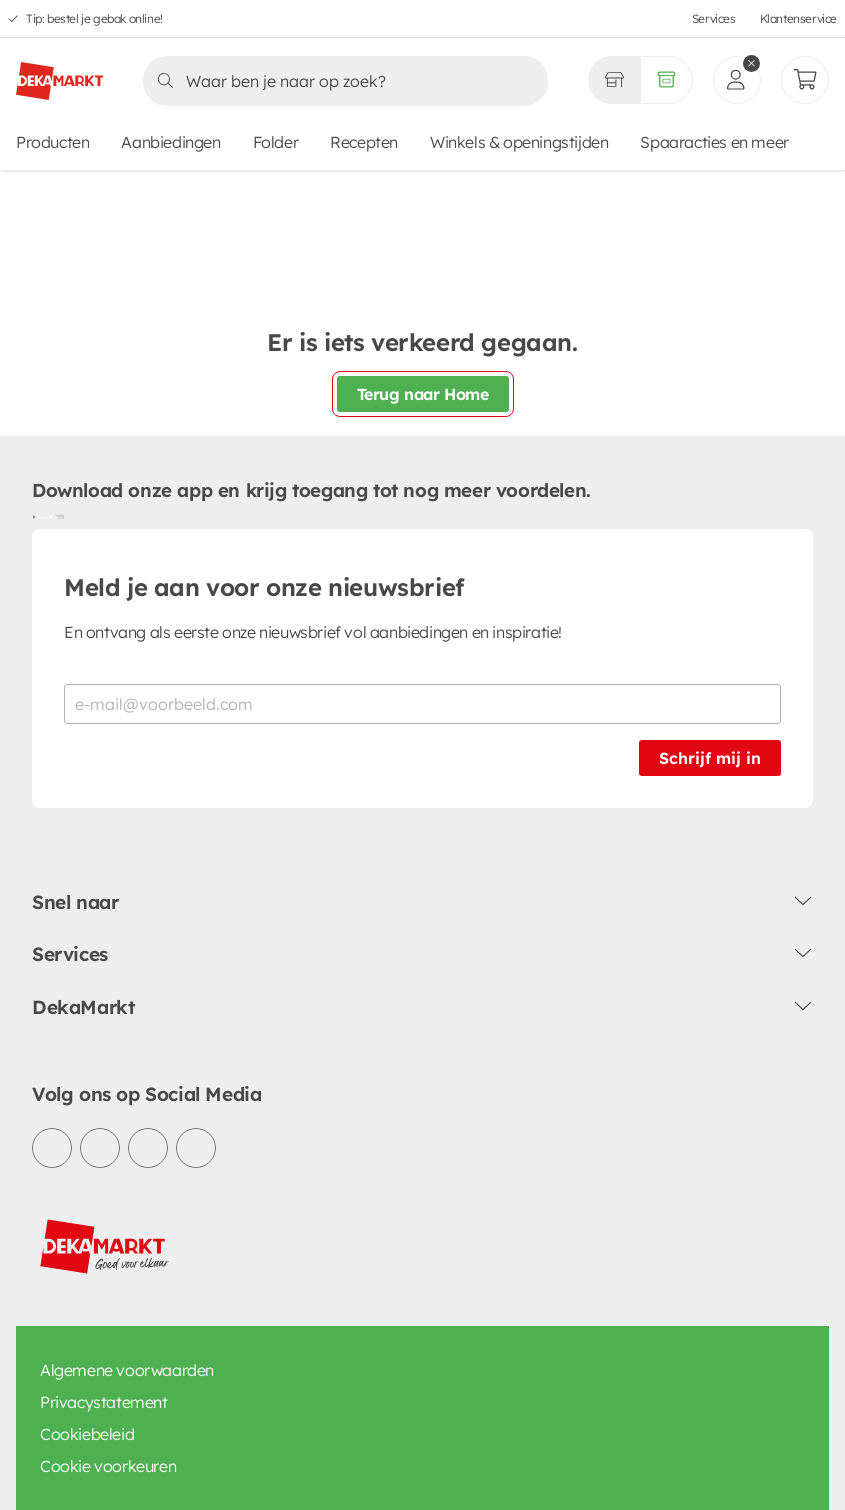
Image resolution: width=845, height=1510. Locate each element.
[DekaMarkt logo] (59, 73)
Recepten (364, 142)
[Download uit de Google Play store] (40, 517)
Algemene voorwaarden (127, 1370)
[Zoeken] (339, 81)
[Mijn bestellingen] (805, 80)
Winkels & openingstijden (519, 142)
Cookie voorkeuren (108, 1466)
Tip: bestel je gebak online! (94, 18)
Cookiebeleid (87, 1434)
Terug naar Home (423, 394)
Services (714, 18)
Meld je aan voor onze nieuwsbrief (264, 587)
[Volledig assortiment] (666, 80)
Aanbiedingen (170, 142)
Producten (52, 142)
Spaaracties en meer (714, 142)
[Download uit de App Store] (56, 517)
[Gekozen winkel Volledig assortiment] (614, 80)
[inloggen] (737, 80)
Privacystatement (104, 1402)
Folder (276, 142)
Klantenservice (798, 18)
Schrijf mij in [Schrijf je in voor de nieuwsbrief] (710, 758)
